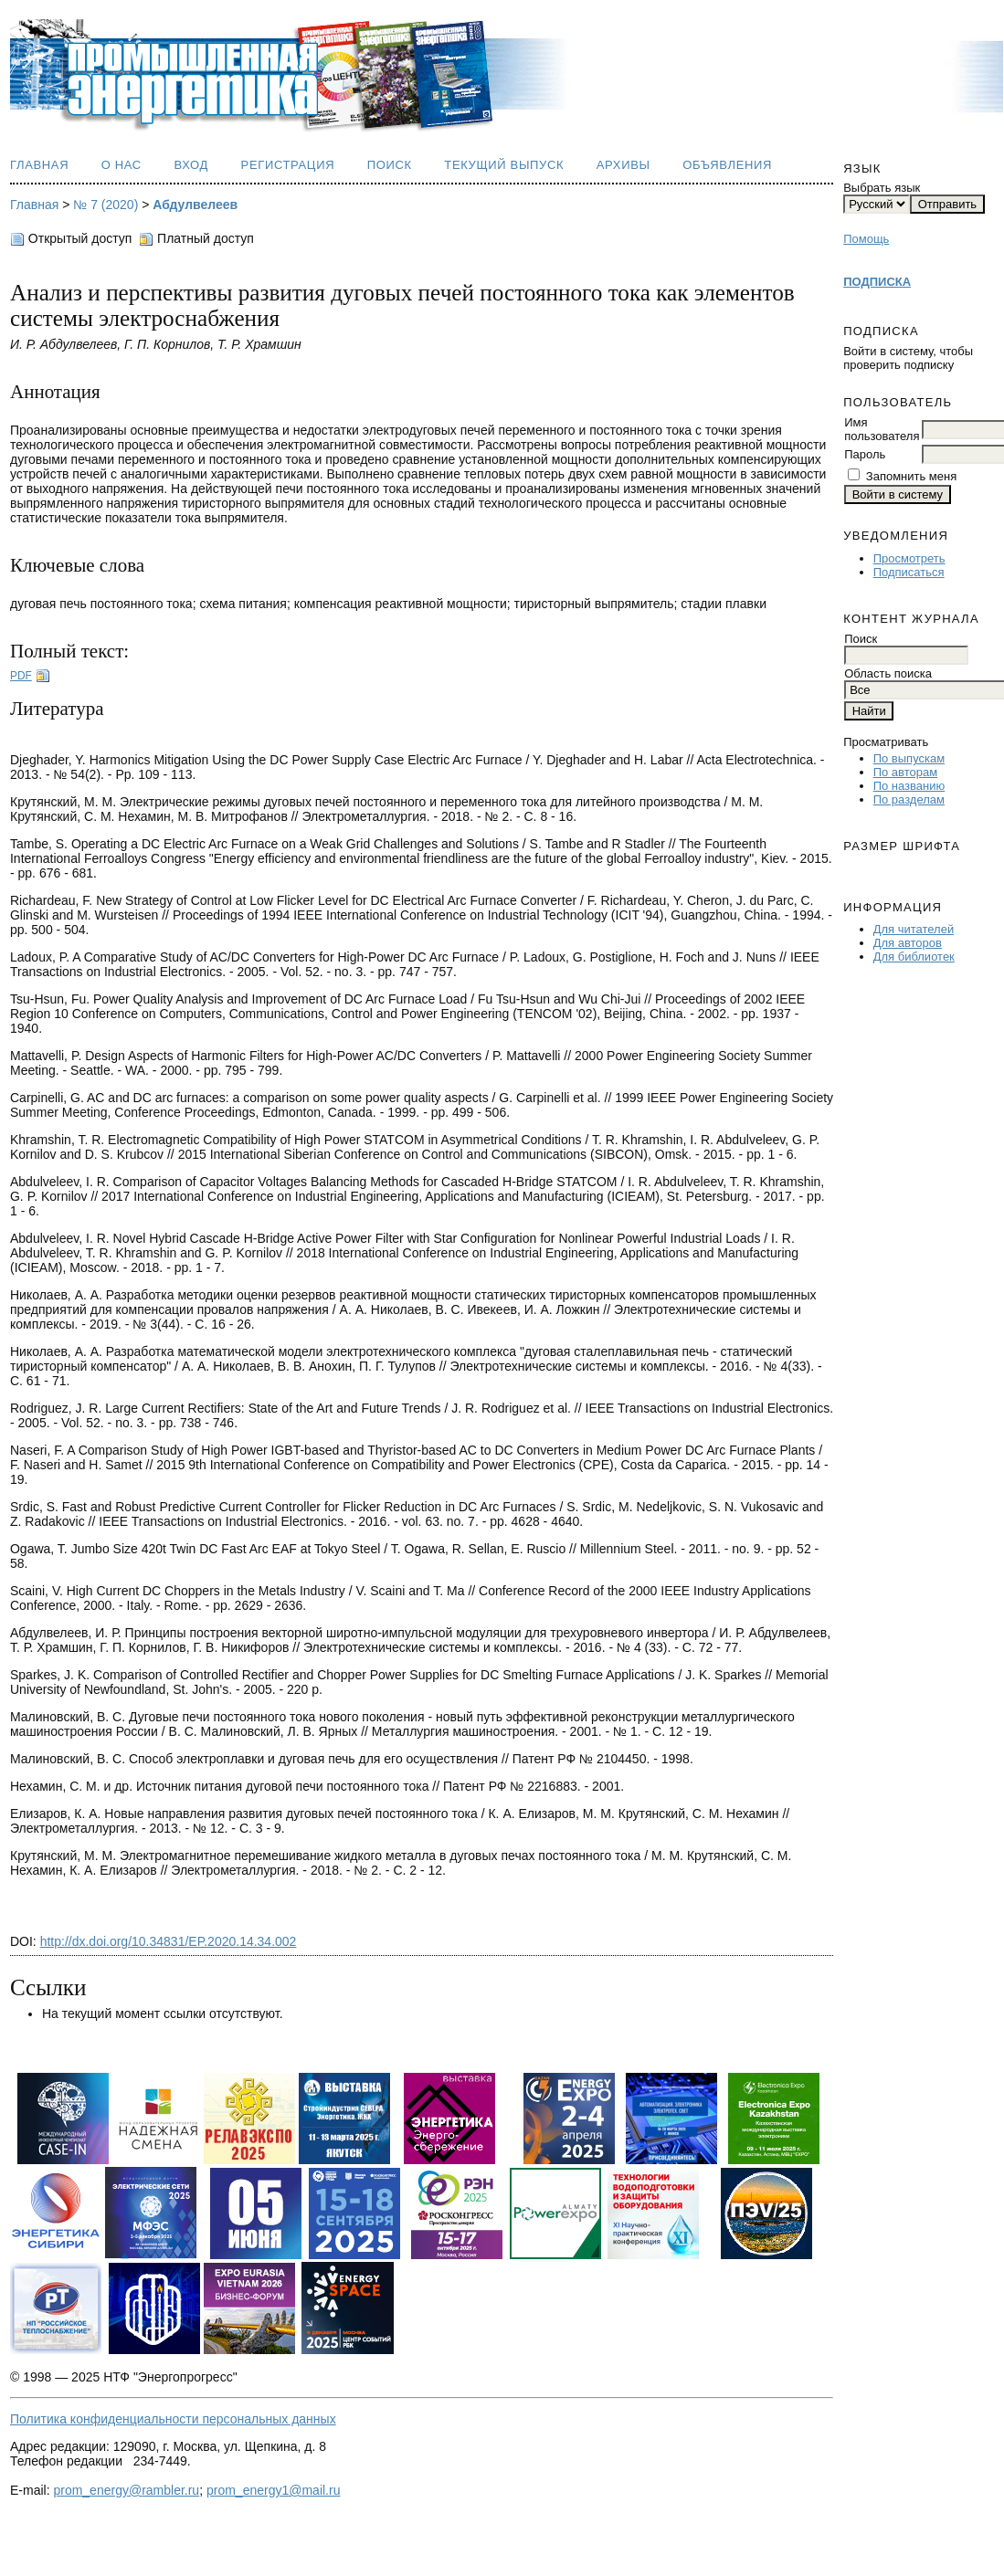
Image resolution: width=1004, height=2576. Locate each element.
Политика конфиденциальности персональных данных (173, 2419)
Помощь (866, 239)
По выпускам (909, 758)
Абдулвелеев (195, 204)
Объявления (727, 165)
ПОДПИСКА (877, 282)
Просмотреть (909, 558)
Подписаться (909, 572)
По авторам (905, 772)
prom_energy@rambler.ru (126, 2490)
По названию (909, 786)
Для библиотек (914, 956)
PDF (21, 675)
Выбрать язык (881, 188)
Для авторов (907, 943)
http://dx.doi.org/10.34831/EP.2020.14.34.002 (168, 1941)
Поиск (389, 165)
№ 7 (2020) (105, 204)
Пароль (864, 454)
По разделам (909, 799)
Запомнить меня (911, 476)
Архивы (623, 165)
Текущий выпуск (504, 165)
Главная (39, 165)
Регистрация (288, 165)
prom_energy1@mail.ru (273, 2490)
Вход (191, 165)
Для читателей (914, 929)
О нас (121, 165)
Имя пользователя (881, 429)
